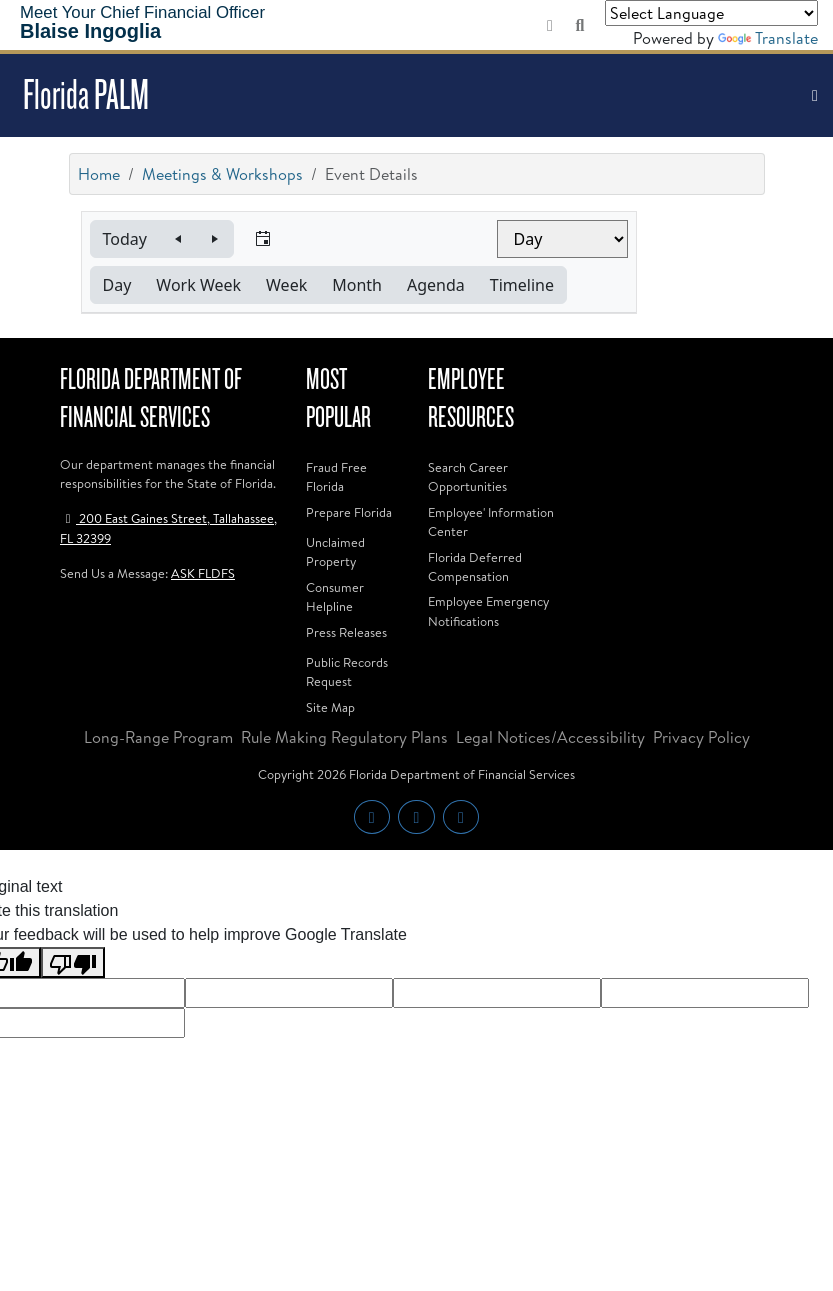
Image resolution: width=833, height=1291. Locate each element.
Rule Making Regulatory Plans (344, 737)
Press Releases (346, 632)
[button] (125, 239)
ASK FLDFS (203, 573)
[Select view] (562, 239)
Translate (768, 38)
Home (99, 174)
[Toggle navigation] (815, 95)
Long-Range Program (158, 737)
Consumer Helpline (335, 596)
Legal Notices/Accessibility (550, 737)
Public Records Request (347, 671)
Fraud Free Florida (336, 476)
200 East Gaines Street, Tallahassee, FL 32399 (168, 527)
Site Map (330, 707)
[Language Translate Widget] (711, 13)
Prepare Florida (349, 512)
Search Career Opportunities (468, 476)
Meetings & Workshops (222, 174)
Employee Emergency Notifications (488, 610)
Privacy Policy (701, 737)
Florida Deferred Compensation (475, 566)
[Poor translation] (73, 962)
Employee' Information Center (491, 521)
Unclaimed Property (335, 551)
